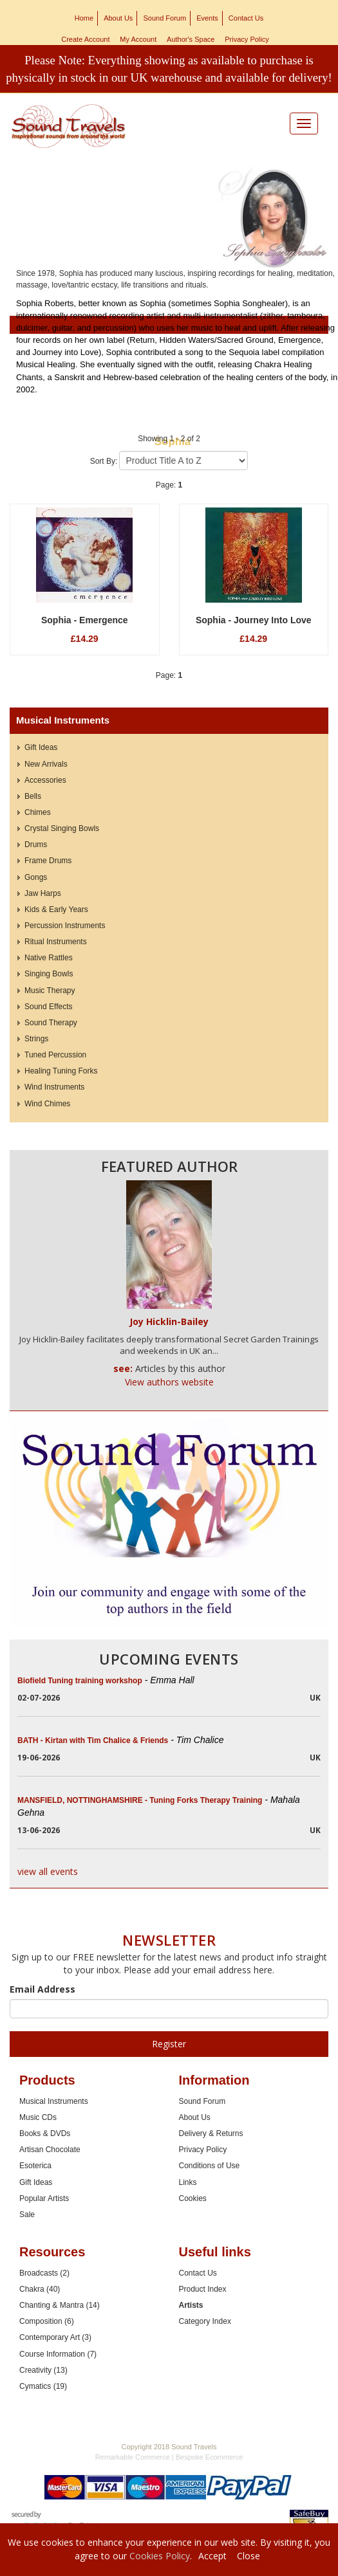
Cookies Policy (159, 2556)
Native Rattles (48, 957)
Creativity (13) (43, 2370)
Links (188, 2182)
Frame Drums (47, 860)
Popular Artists (44, 2198)
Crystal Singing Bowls (61, 828)
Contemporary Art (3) (55, 2337)
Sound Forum (164, 18)
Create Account (85, 39)
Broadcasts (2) (44, 2273)
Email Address (42, 1989)
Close (248, 2556)
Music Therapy (49, 990)
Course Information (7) (58, 2354)
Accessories (45, 780)
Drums (35, 844)
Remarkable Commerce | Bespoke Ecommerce (169, 2457)
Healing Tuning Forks (60, 1070)
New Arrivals (46, 764)
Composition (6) (46, 2321)
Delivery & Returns (211, 2133)
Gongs (35, 877)
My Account (138, 39)
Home (84, 18)
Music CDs (38, 2117)
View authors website (169, 1382)
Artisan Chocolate (49, 2149)
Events (207, 18)
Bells (32, 796)
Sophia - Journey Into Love (254, 620)
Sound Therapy (50, 1022)
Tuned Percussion (55, 1054)
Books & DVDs (44, 2133)
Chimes (37, 812)
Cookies (193, 2198)
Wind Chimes (47, 1103)
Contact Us (246, 18)
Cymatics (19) (43, 2386)
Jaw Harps (42, 893)
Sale (27, 2214)
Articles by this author (180, 1368)
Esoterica (35, 2165)
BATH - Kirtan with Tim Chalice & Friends (120, 1740)
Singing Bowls (48, 973)
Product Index (203, 2289)
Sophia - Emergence (84, 620)
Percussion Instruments (64, 925)
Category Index (205, 2321)
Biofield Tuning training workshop (105, 1680)
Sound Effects (48, 1006)
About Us (118, 18)
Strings (36, 1038)
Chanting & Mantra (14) (59, 2305)
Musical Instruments (53, 2101)
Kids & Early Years (56, 909)
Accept (212, 2556)
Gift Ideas (40, 747)
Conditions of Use (209, 2165)
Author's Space (190, 39)
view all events (47, 1871)
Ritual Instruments (55, 941)
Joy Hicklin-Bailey (169, 1321)
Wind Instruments (54, 1087)
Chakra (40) (39, 2289)
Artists (191, 2305)
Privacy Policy (246, 39)
